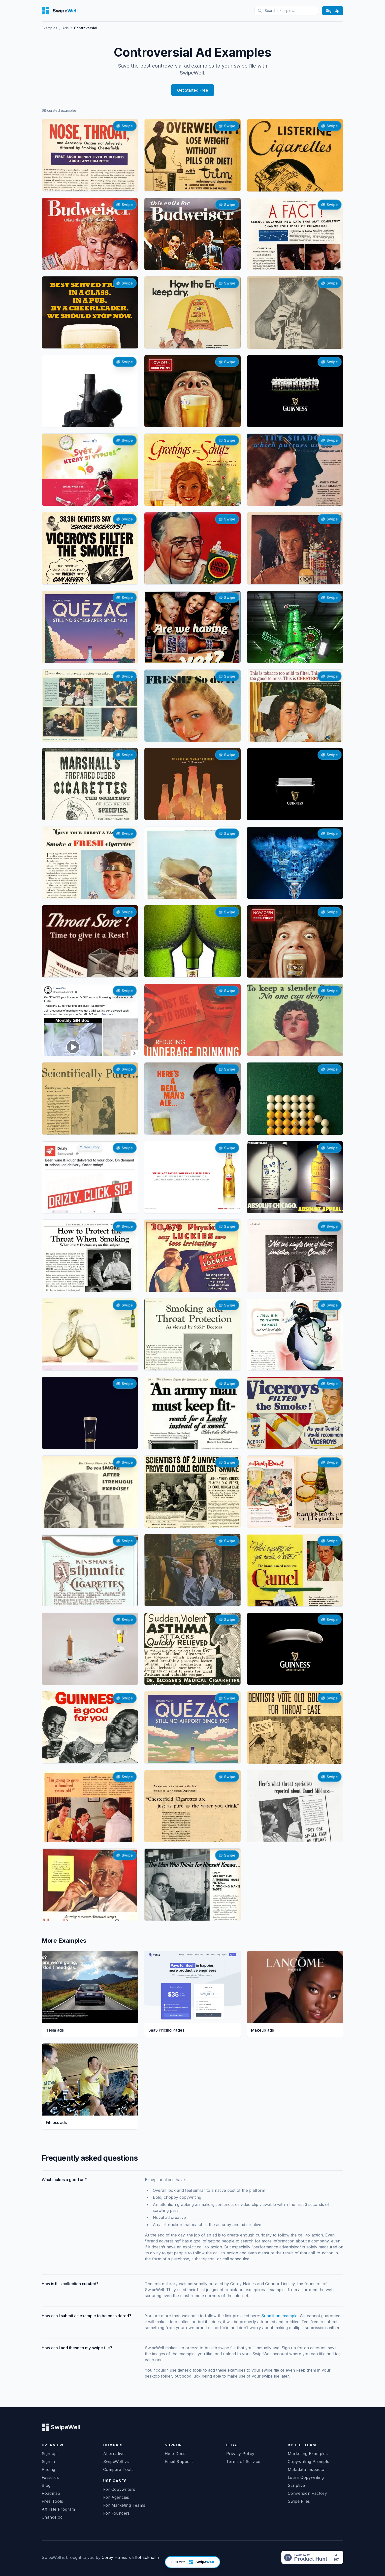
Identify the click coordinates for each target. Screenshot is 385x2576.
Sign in (48, 2461)
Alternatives (115, 2453)
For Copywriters (119, 2489)
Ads (66, 28)
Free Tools (52, 2501)
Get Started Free (192, 90)
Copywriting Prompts (308, 2461)
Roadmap (51, 2493)
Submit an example (279, 2315)
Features (50, 2477)
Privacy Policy (240, 2453)
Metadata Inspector (307, 2469)
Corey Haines (114, 2557)
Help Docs (175, 2453)
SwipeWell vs (116, 2461)
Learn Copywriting (306, 2477)
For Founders (116, 2513)
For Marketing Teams (124, 2505)
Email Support (179, 2461)
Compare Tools (118, 2469)
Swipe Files (299, 2501)
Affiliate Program (58, 2509)
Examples (49, 28)
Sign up (49, 2453)
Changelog (52, 2517)
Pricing (48, 2469)
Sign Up (332, 10)
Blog (46, 2485)
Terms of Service (243, 2461)
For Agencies (116, 2497)
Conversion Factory (307, 2493)
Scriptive (296, 2485)
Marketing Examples (308, 2453)
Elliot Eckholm (145, 2557)
